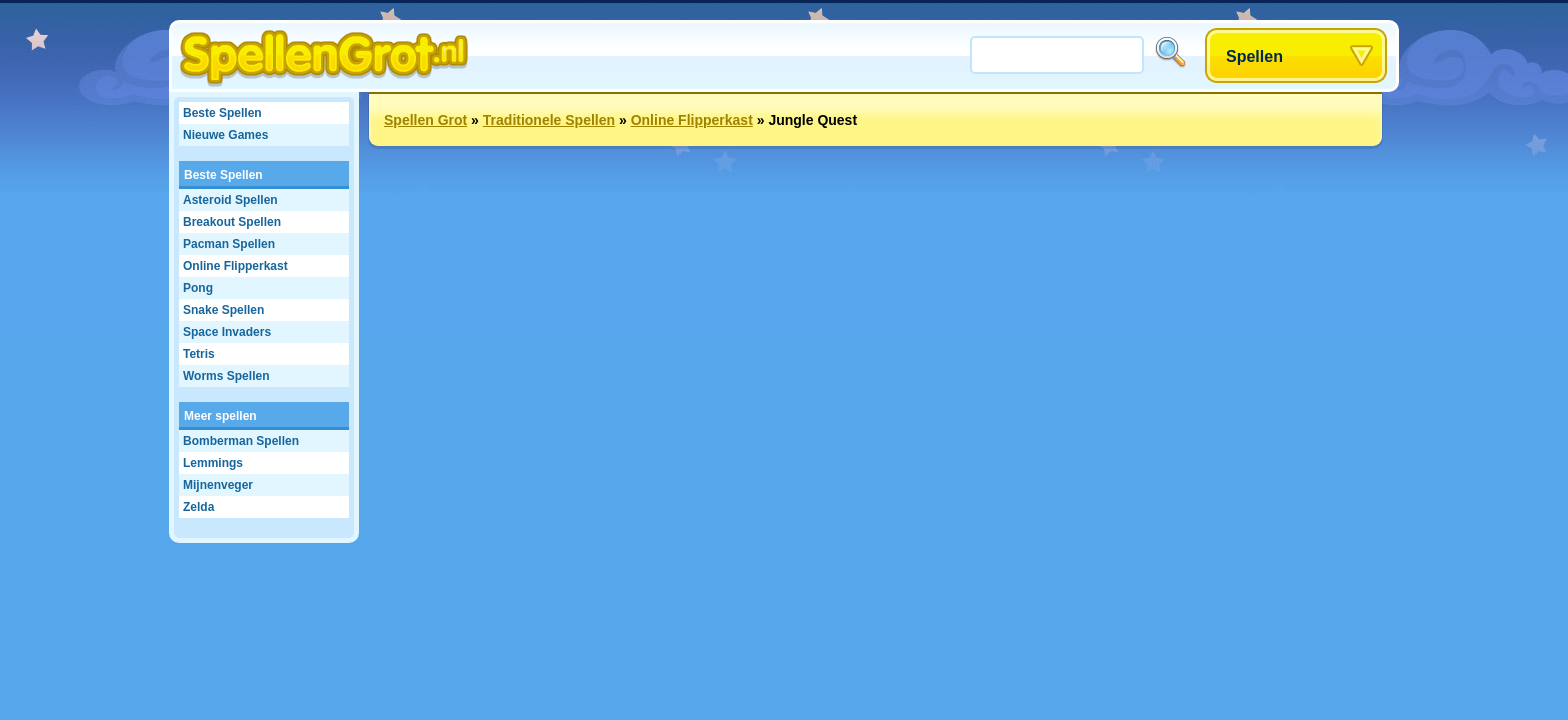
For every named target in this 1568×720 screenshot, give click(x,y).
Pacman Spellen (229, 244)
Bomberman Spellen (241, 441)
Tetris (199, 354)
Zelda (198, 507)
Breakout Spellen (232, 222)
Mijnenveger (218, 485)
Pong (198, 288)
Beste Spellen (222, 113)
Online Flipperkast (235, 266)
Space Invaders (227, 332)
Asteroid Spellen (230, 200)
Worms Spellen (226, 376)
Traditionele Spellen (549, 120)
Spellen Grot (425, 120)
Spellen (1254, 56)
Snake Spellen (223, 310)
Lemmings (213, 463)
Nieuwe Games (225, 135)
